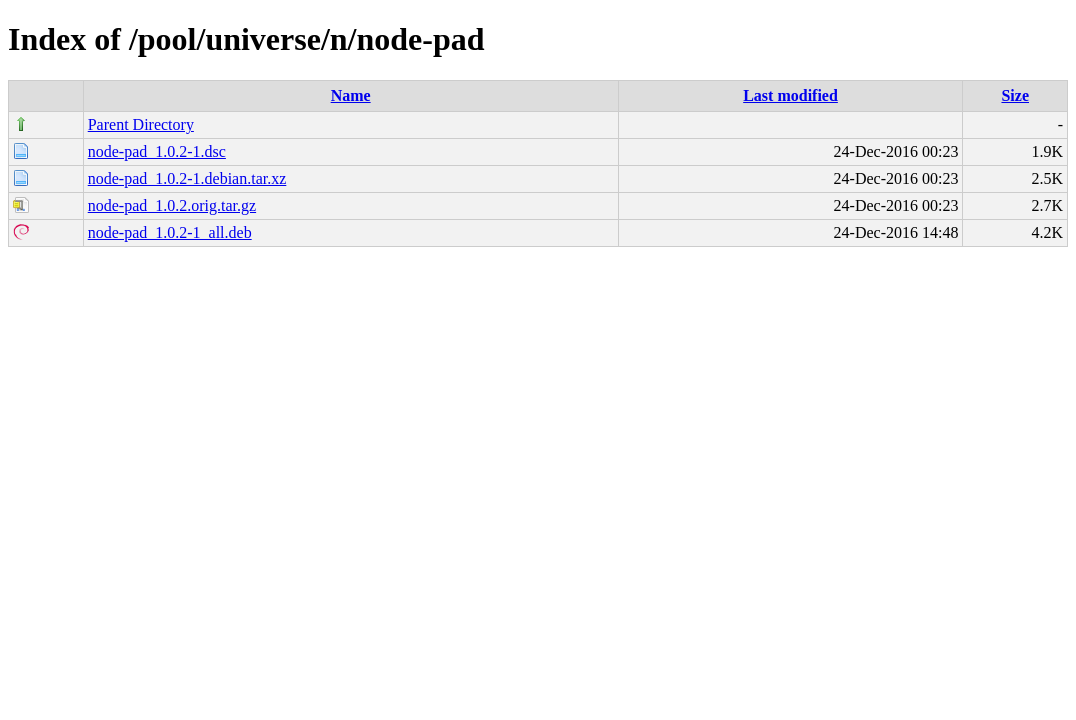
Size (1015, 95)
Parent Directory (141, 124)
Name (351, 95)
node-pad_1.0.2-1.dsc (157, 151)
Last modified (790, 95)
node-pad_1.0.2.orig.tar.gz (172, 205)
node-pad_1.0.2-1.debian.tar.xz (187, 178)
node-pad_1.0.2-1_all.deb (170, 232)
